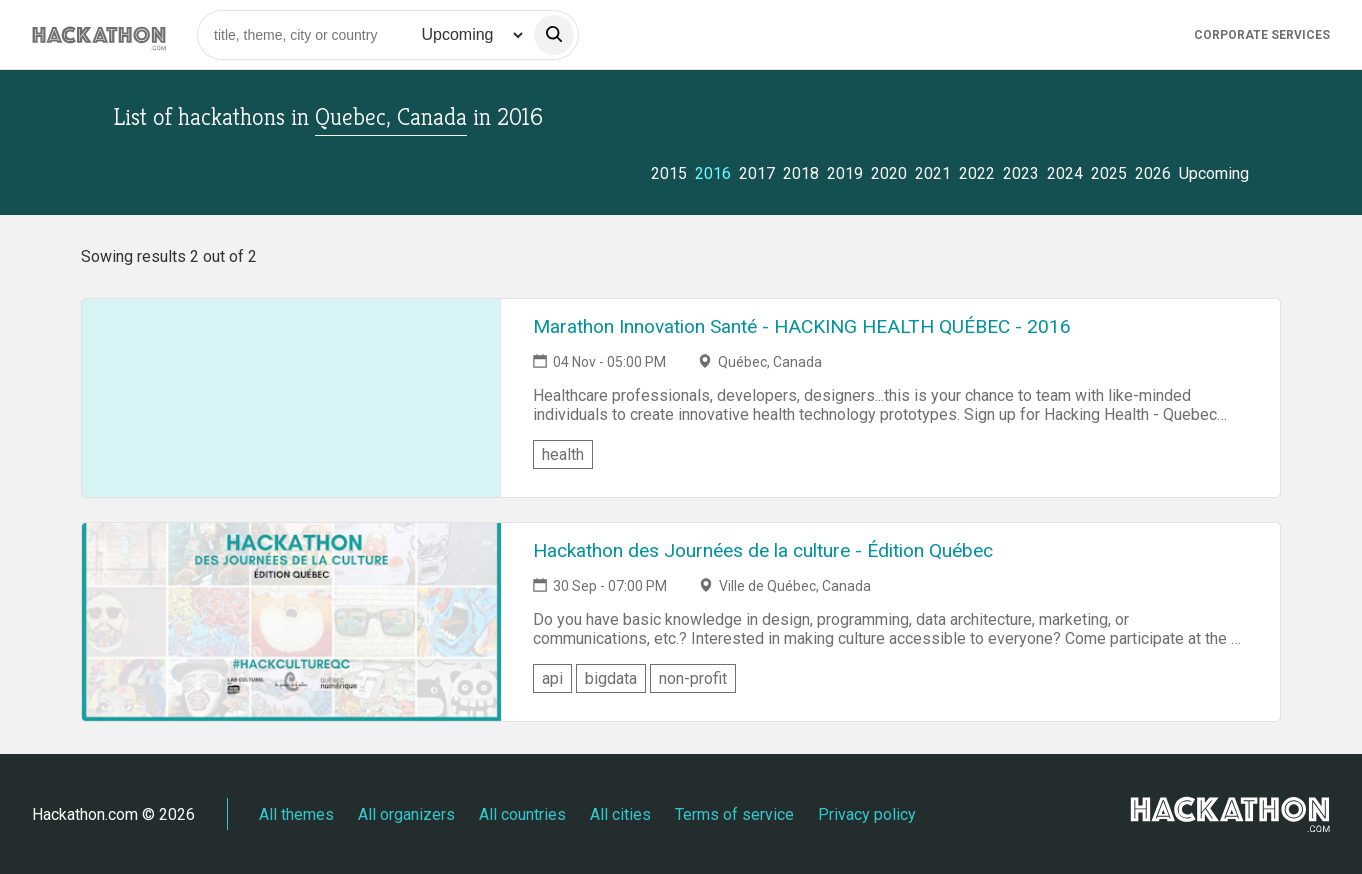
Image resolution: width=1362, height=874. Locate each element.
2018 (801, 173)
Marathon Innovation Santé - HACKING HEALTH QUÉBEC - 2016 (802, 326)
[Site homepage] (99, 34)
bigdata (611, 678)
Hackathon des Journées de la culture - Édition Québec (763, 550)
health (563, 454)
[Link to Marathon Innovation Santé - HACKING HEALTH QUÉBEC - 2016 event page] (291, 398)
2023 (1021, 173)
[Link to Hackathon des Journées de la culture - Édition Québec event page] (291, 622)
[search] (554, 35)
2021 (933, 173)
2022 (977, 173)
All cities (620, 814)
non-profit (693, 678)
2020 (889, 173)
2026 (1153, 173)
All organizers (406, 814)
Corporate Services (1262, 35)
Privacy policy (867, 814)
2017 (757, 173)
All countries (522, 814)
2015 (669, 173)
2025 (1109, 173)
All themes (296, 814)
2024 (1065, 173)
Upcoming (1214, 173)
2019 (845, 173)
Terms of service (734, 814)
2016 (713, 173)
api (552, 678)
